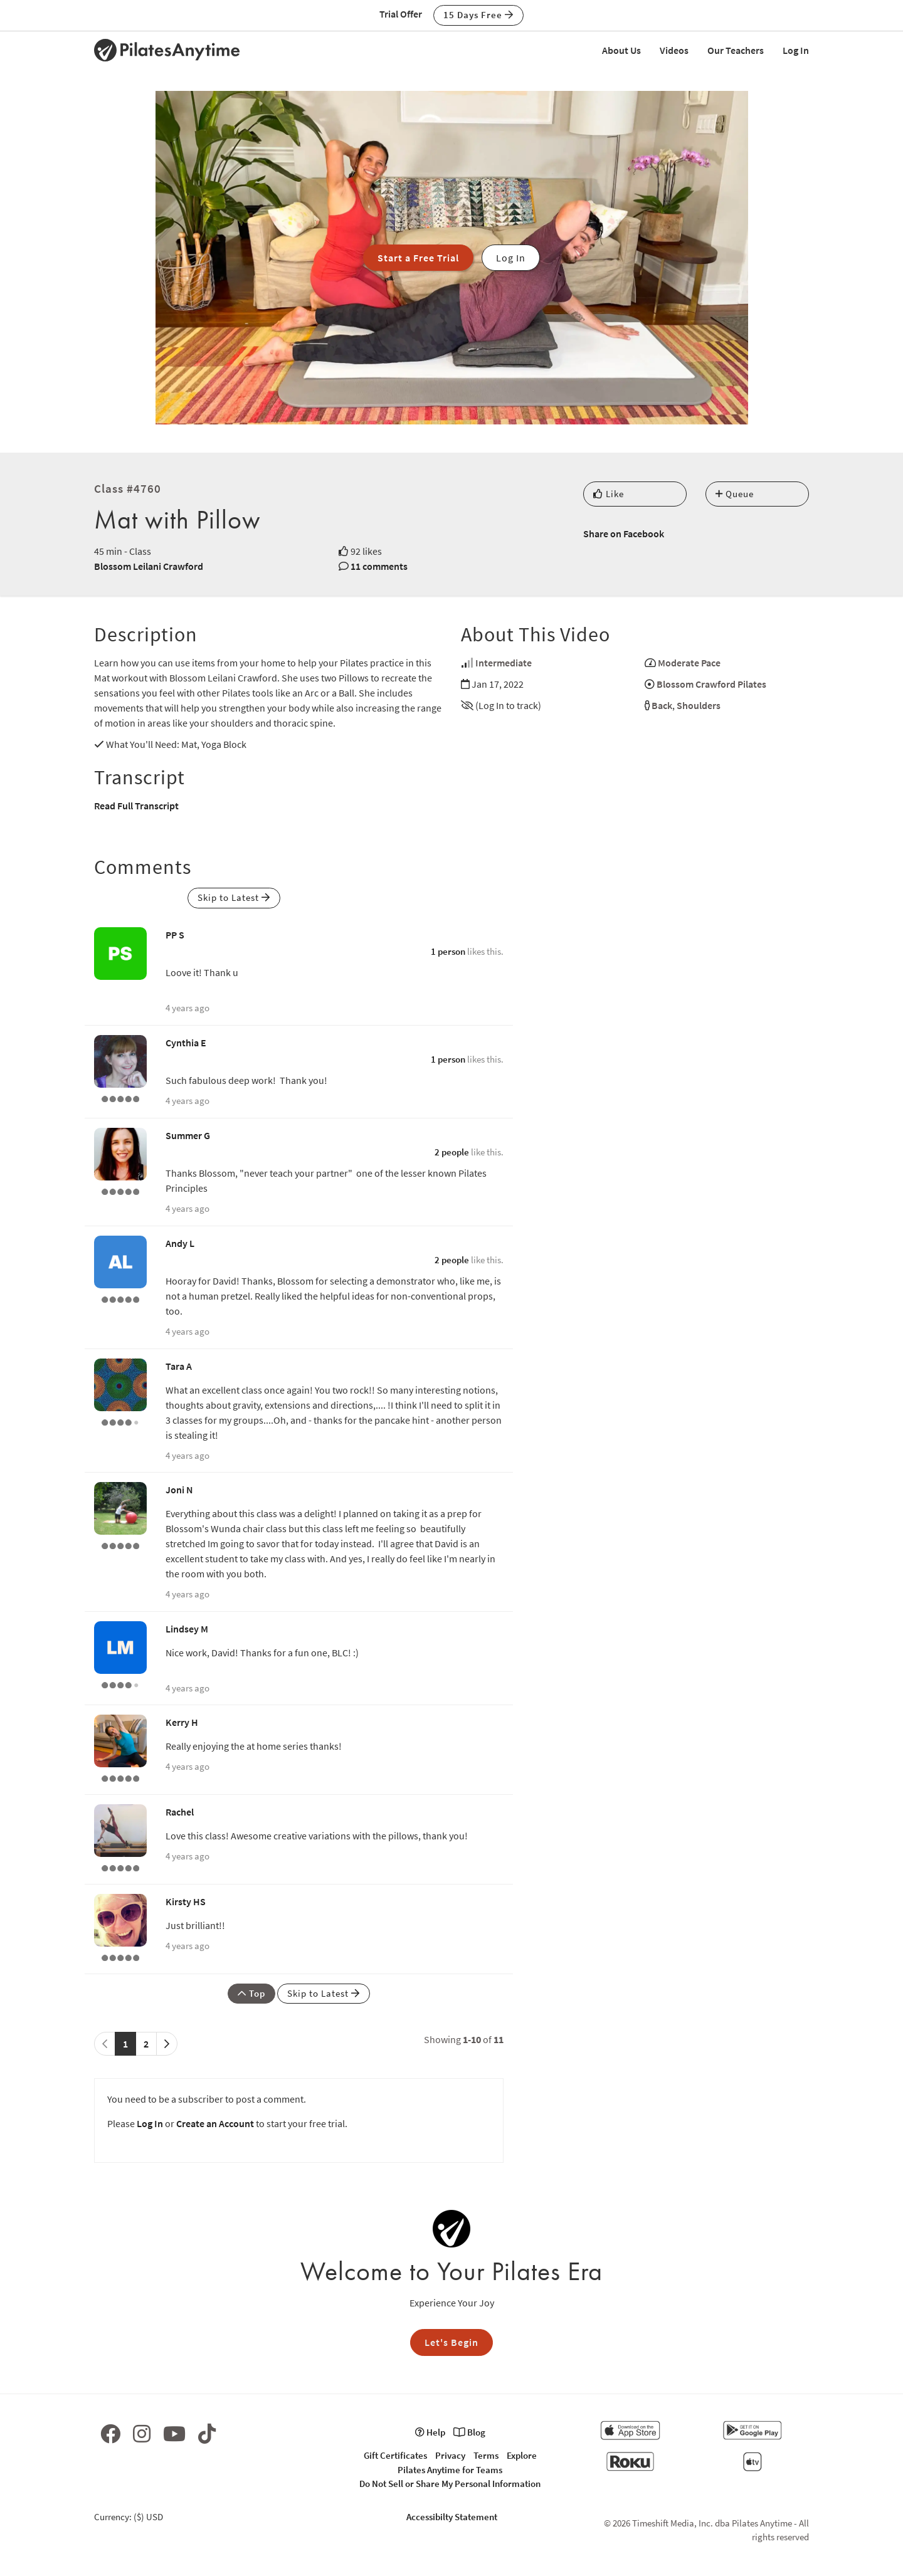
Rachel (180, 1812)
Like (608, 494)
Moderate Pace (689, 662)
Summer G (188, 1135)
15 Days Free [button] (478, 15)
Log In (796, 50)
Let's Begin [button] (451, 2342)
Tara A (179, 1366)
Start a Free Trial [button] (418, 257)
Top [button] (251, 1993)
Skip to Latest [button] (234, 897)
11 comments (379, 566)
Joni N (179, 1489)
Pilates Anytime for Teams (450, 2470)
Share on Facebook (623, 533)
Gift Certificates (395, 2455)
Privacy (450, 2455)
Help (430, 2432)
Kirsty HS (186, 1901)
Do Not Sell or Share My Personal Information (450, 2483)
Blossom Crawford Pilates (711, 684)
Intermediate (503, 662)
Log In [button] (510, 257)
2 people (452, 1152)
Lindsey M (187, 1628)
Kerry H (182, 1722)
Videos (674, 50)
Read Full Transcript (136, 805)
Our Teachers (735, 50)
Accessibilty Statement (451, 2517)
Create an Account (215, 2123)
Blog (469, 2432)
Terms (486, 2455)
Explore (522, 2455)
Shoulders (699, 705)
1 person (448, 951)
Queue (735, 494)
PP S (175, 934)
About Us (621, 50)
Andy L (180, 1243)
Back (662, 705)
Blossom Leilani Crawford (148, 566)
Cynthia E (186, 1042)
